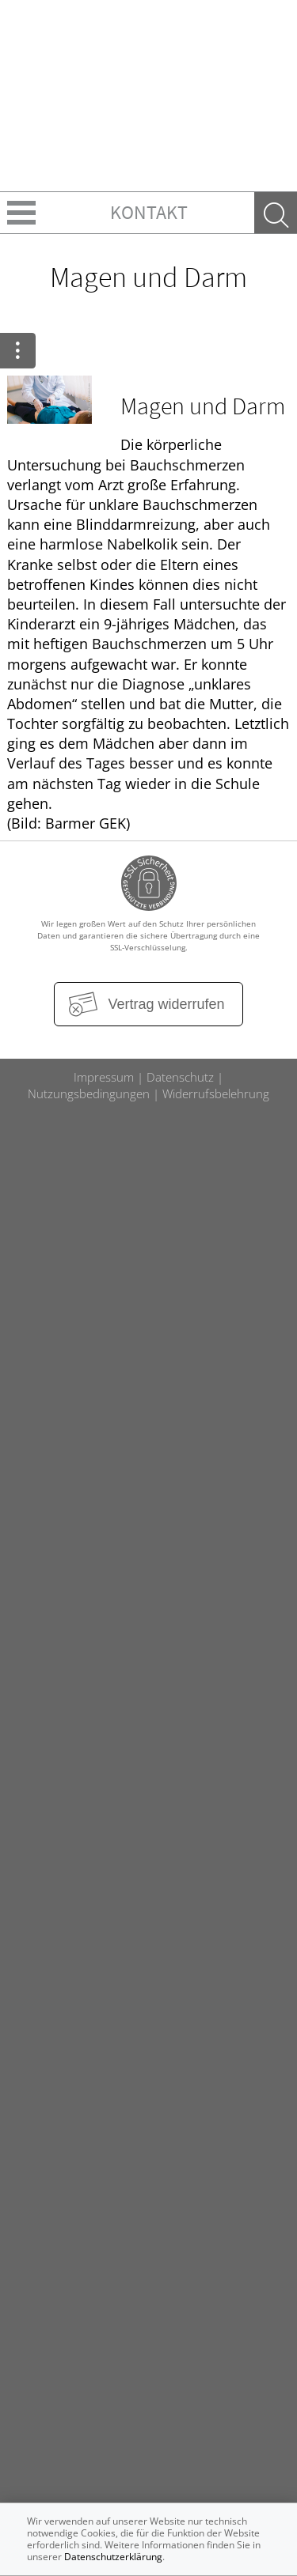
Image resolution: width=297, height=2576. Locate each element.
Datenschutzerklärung (113, 2556)
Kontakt (149, 212)
